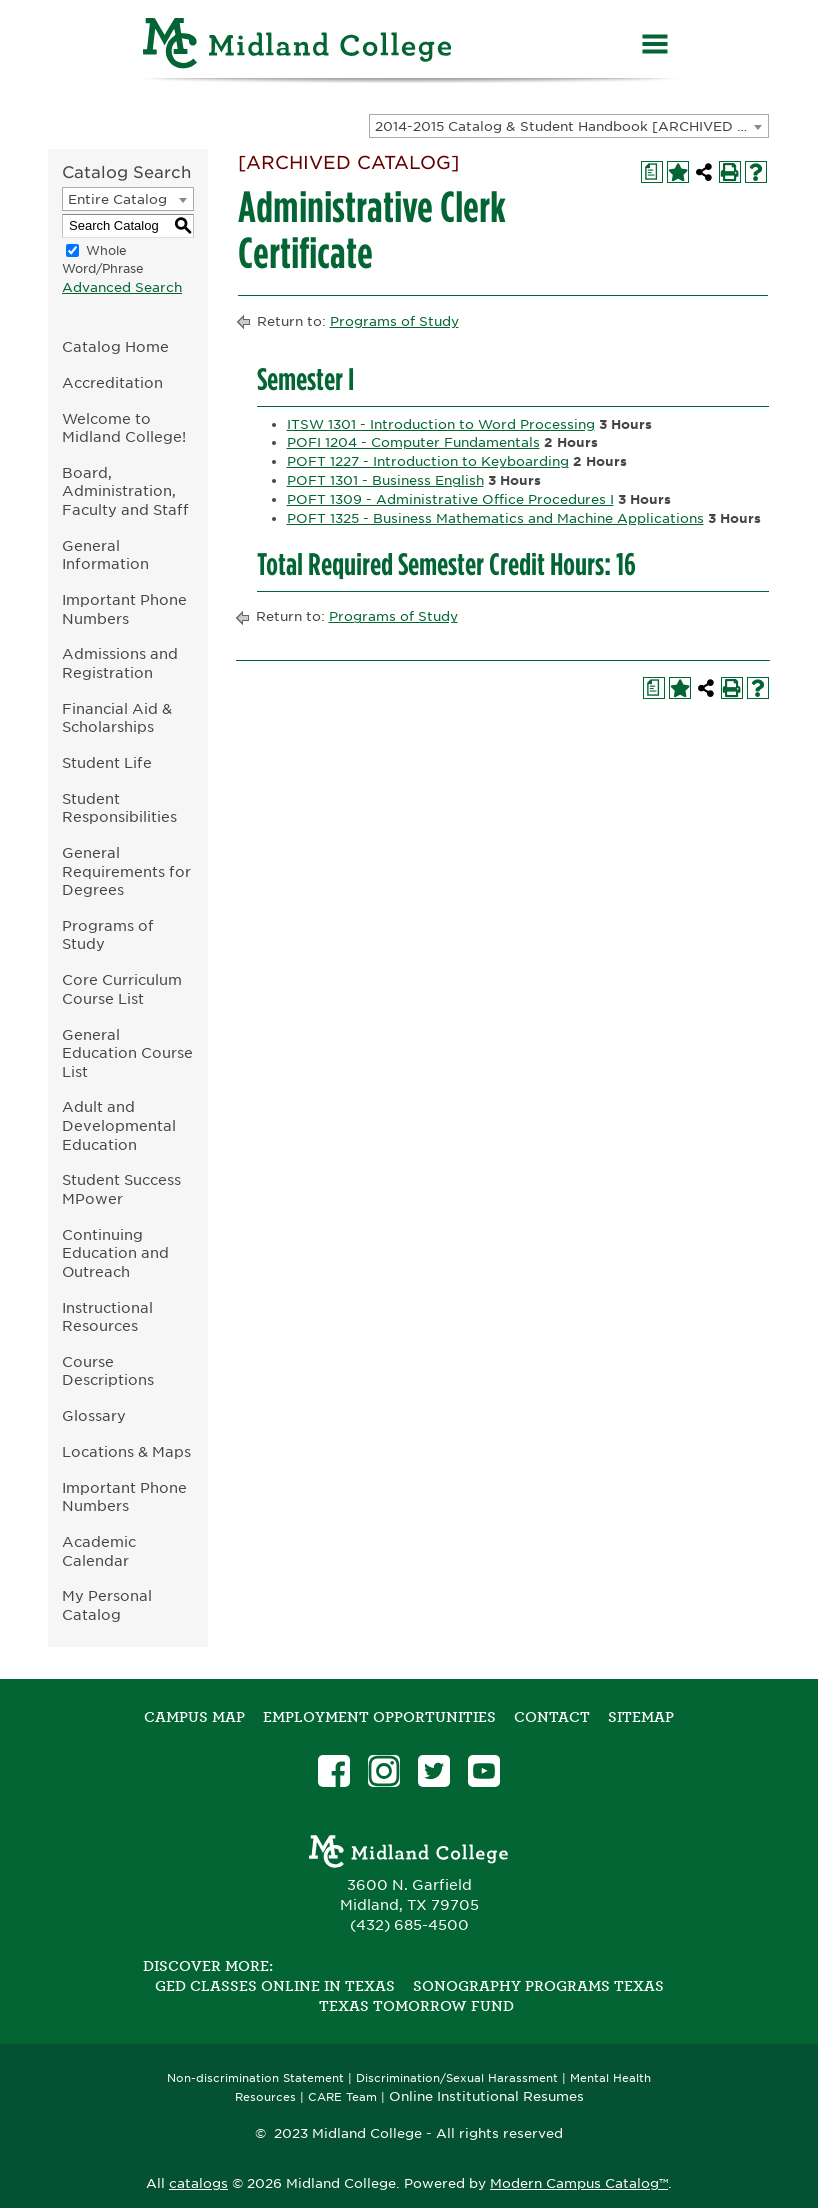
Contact (552, 1717)
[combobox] (569, 126)
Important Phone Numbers (124, 609)
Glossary (94, 1415)
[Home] (298, 46)
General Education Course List (127, 1053)
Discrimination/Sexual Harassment (457, 2078)
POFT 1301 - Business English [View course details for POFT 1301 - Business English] (385, 480)
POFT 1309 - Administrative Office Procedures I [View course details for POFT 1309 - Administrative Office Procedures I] (450, 499)
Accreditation (112, 382)
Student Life (107, 762)
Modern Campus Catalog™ (579, 2183)
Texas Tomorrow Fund (416, 2006)
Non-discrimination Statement (255, 2078)
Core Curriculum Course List (122, 989)
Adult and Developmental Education (119, 1125)
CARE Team (342, 2097)
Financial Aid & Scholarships (117, 718)
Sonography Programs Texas (538, 1986)
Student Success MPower (121, 1189)
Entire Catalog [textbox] (117, 199)
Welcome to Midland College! (124, 428)
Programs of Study (108, 935)
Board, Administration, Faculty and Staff (125, 491)
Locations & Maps (126, 1451)
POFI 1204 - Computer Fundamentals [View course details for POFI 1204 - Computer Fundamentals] (413, 442)
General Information (105, 555)
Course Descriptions (108, 1371)
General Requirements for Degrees (126, 871)
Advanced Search (122, 287)
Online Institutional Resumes (486, 2096)
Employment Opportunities (379, 1717)
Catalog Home (115, 346)
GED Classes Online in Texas (275, 1986)
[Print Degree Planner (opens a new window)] (652, 172)
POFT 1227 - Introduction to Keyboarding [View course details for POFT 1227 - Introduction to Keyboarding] (428, 461)
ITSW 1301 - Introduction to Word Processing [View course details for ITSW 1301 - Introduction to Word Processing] (441, 424)
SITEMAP (641, 1717)
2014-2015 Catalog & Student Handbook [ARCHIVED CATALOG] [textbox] (571, 126)
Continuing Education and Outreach (115, 1253)
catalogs (198, 2183)
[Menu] (655, 46)
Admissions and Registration (120, 663)
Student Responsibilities (119, 808)
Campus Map (194, 1717)
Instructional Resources (107, 1317)
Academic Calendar (99, 1551)
